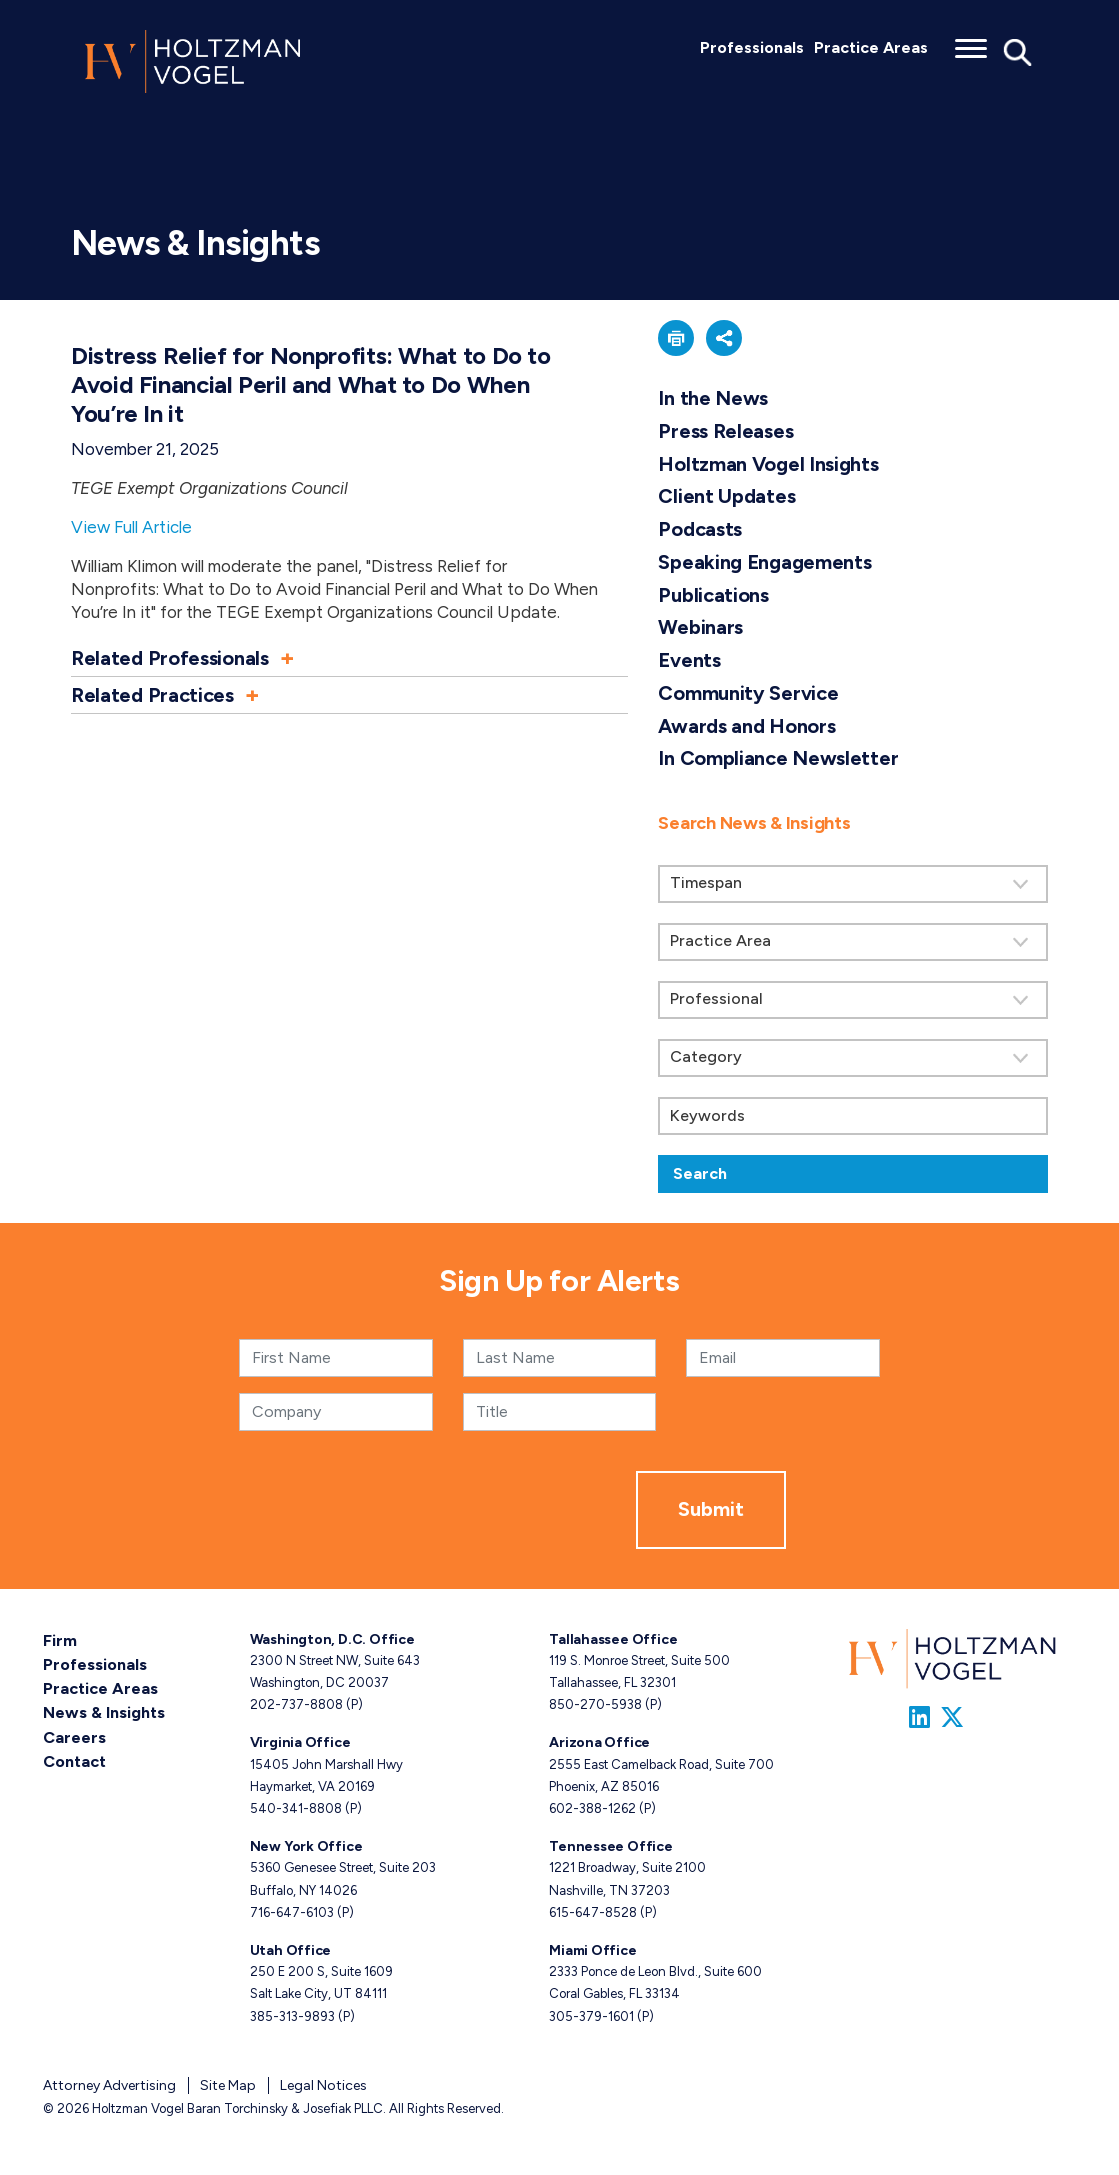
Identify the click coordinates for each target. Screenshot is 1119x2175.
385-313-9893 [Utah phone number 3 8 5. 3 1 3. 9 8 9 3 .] (292, 2015)
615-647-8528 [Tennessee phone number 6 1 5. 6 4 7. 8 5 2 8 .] (593, 1911)
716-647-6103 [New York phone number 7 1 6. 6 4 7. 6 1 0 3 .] (292, 1911)
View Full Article (131, 527)
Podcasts (700, 529)
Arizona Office (599, 1742)
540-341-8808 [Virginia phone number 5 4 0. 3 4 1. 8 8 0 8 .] (296, 1808)
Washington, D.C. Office (332, 1639)
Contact (74, 1760)
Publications (713, 595)
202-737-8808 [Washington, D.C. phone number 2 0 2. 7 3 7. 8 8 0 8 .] (296, 1704)
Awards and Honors (746, 726)
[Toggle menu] (971, 42)
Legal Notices (323, 2084)
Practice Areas (871, 47)
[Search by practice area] (853, 942)
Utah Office (291, 1950)
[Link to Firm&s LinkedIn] (919, 1717)
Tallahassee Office (613, 1639)
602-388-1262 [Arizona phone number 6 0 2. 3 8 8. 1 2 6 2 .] (592, 1808)
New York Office (306, 1846)
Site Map (228, 2084)
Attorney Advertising (109, 2084)
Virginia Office (300, 1742)
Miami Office (592, 1950)
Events (689, 660)
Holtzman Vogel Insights (768, 464)
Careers (74, 1736)
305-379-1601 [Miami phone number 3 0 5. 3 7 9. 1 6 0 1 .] (591, 2015)
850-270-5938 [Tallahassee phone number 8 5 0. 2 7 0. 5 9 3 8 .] (595, 1704)
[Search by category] (853, 1058)
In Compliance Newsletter (778, 758)
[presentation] (484, 1510)
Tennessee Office (611, 1846)
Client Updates (726, 496)
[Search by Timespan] (853, 884)
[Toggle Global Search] (1018, 51)
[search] (853, 993)
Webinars (700, 627)
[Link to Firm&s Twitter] (952, 1717)
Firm (60, 1640)
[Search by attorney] (853, 1000)
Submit (711, 1509)
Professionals (752, 47)
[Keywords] (853, 1116)
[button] (349, 658)
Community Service (748, 693)
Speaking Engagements (764, 562)
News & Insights (103, 1712)
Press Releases (725, 431)
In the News (713, 398)
